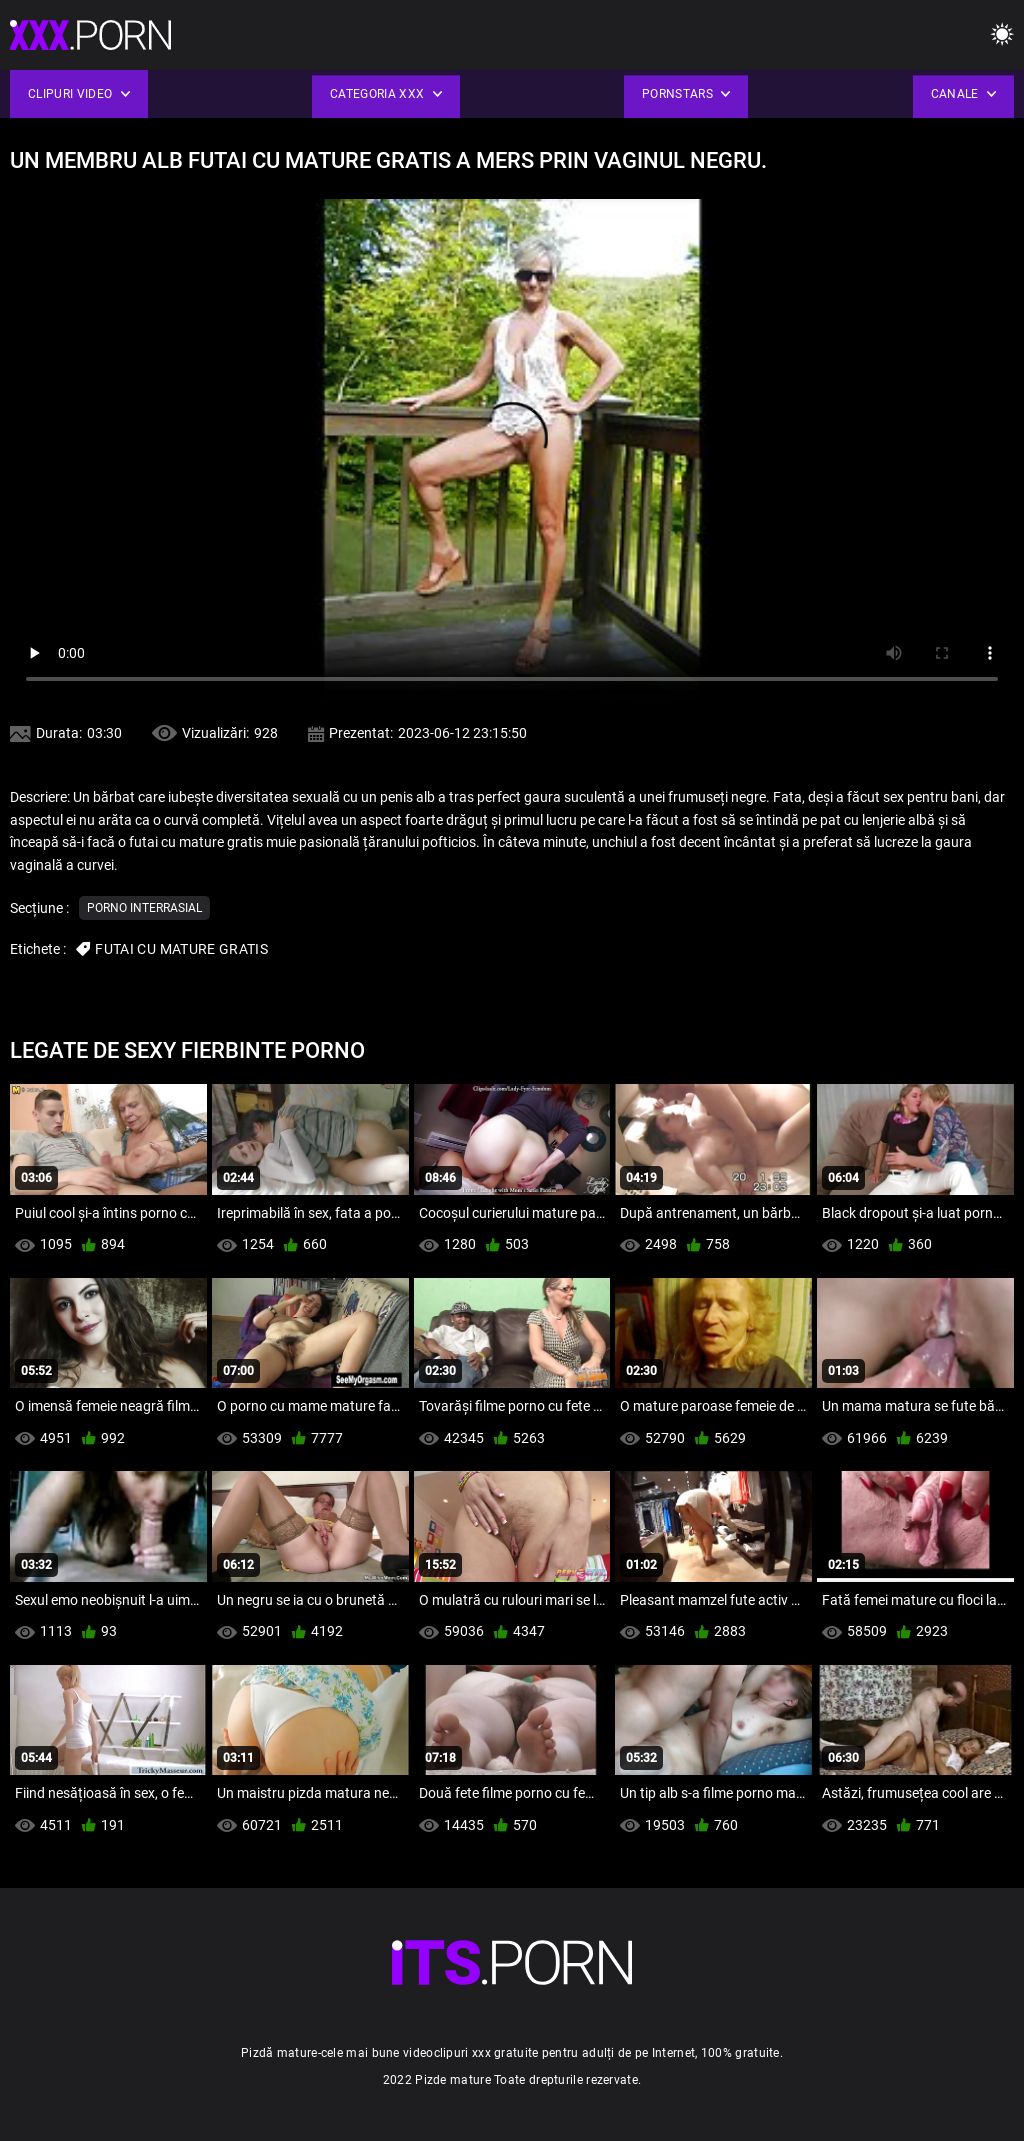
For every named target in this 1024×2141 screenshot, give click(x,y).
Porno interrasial (144, 908)
